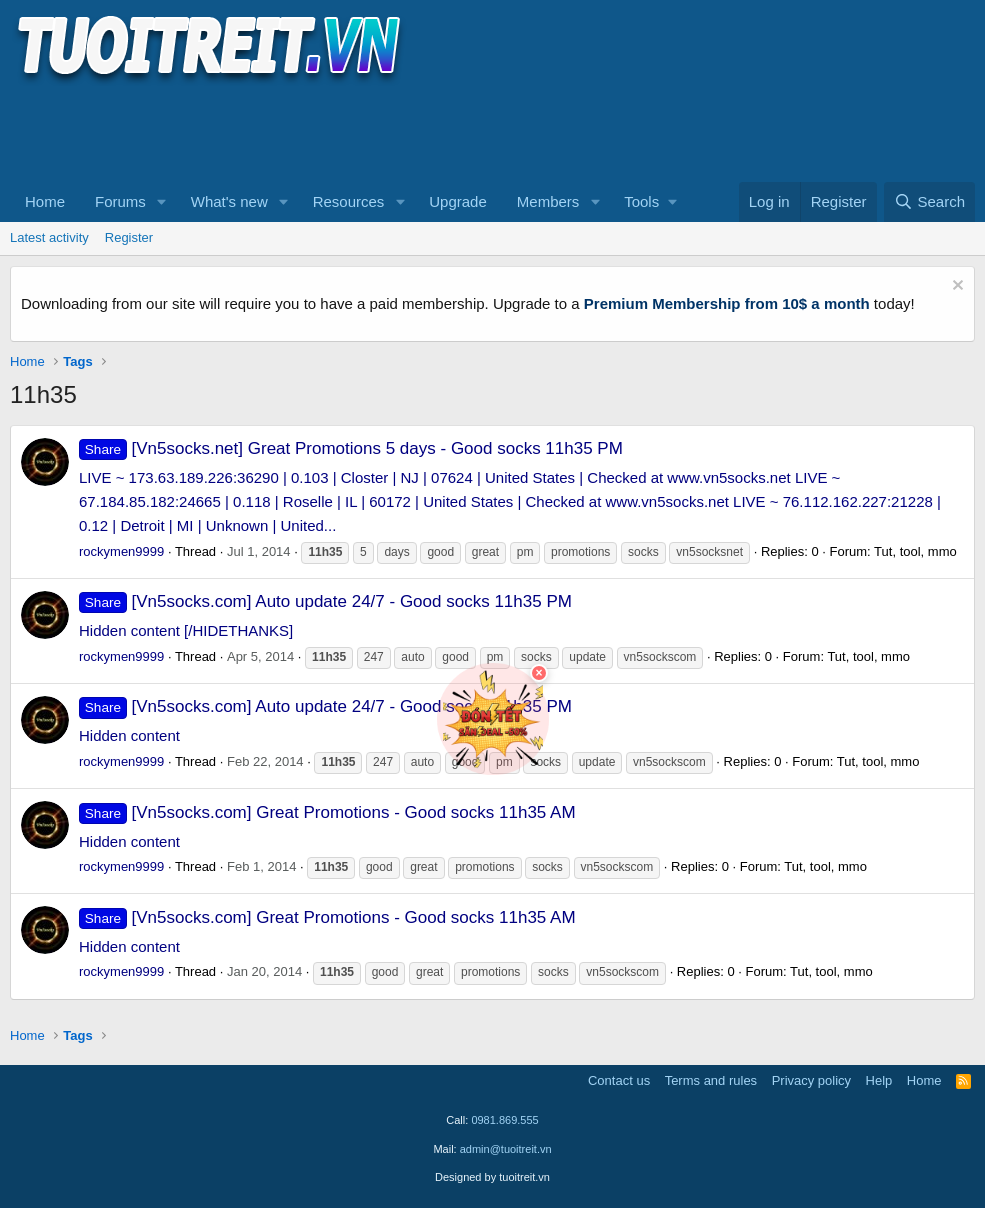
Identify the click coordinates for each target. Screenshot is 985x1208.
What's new (229, 201)
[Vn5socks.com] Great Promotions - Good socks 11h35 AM (327, 812)
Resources (349, 201)
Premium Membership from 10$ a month (727, 303)
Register (129, 237)
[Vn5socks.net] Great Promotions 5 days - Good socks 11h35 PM (351, 448)
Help (879, 1080)
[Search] (929, 202)
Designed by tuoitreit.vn (492, 1177)
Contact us (619, 1080)
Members (548, 201)
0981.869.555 (504, 1120)
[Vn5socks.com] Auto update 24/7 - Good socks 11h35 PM (325, 601)
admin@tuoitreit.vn (506, 1149)
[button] (162, 202)
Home (45, 201)
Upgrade (458, 201)
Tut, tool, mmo (915, 551)
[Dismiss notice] (955, 287)
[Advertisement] (374, 131)
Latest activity (49, 237)
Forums (120, 201)
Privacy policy (811, 1080)
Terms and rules (711, 1080)
